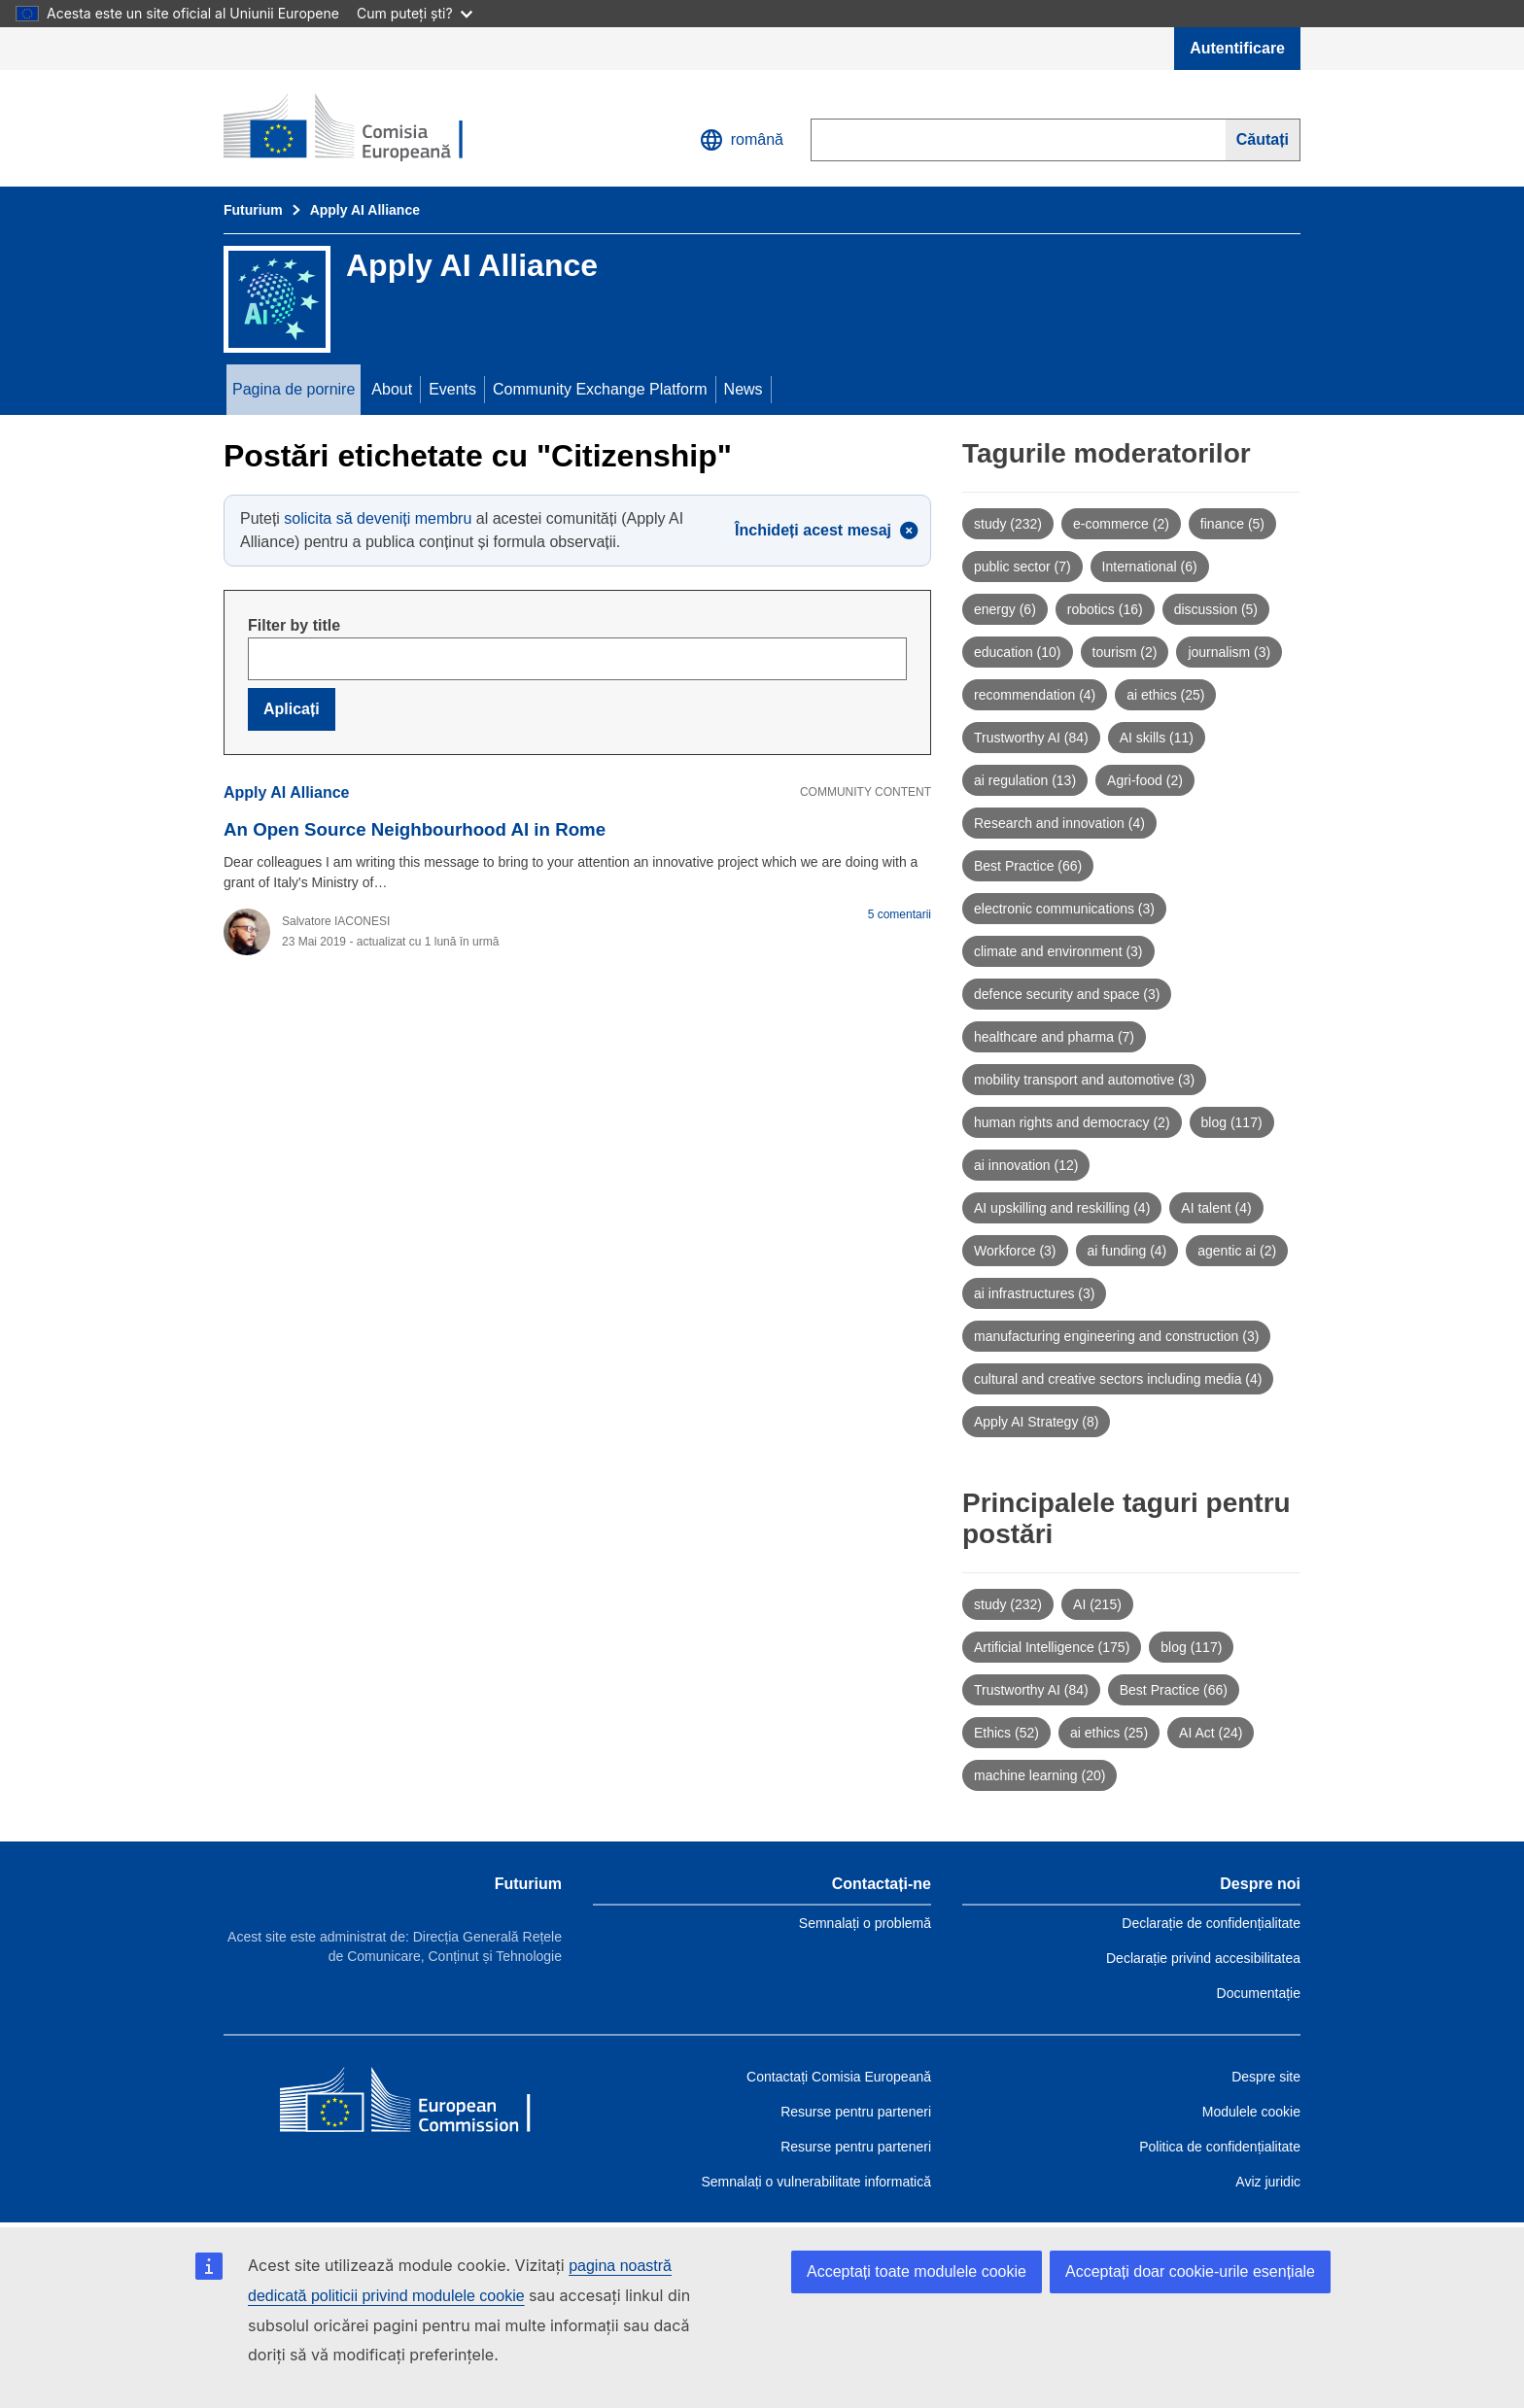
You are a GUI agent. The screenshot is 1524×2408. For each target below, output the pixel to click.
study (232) (1008, 524)
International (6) (1149, 566)
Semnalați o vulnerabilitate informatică (816, 2181)
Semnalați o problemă (865, 1923)
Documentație (1258, 1993)
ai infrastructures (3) (1034, 1293)
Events (452, 389)
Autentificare (1237, 48)
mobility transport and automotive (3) (1084, 1079)
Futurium (253, 210)
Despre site (1265, 2076)
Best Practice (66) (1028, 866)
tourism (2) (1125, 652)
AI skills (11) (1157, 737)
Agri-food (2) (1145, 780)
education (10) (1017, 652)
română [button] (741, 140)
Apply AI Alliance (365, 210)
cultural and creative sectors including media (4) (1118, 1379)
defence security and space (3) (1067, 994)
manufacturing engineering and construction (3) (1116, 1336)
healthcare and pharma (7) (1054, 1037)
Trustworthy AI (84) (1031, 737)
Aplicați (291, 709)
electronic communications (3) (1064, 908)
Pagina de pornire (293, 389)
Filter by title (294, 625)
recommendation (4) (1034, 695)
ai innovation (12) (1026, 1165)
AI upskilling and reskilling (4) (1062, 1208)
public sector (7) (1022, 566)
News (743, 389)
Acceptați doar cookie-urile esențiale (1190, 2271)
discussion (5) (1216, 609)
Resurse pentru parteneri (855, 2111)
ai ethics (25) (1165, 695)
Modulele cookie (1251, 2111)
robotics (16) (1105, 609)
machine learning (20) (1039, 1775)
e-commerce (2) (1121, 524)
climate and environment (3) (1058, 951)
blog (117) (1232, 1122)
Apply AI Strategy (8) (1036, 1421)
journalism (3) (1229, 652)
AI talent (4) (1216, 1208)
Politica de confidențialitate (1219, 2146)
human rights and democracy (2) (1072, 1122)
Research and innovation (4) (1059, 823)
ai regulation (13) (1025, 780)
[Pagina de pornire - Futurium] (364, 128)
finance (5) (1232, 524)
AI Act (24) (1210, 1732)
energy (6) (1005, 609)
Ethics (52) (1006, 1732)
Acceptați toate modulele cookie (916, 2271)
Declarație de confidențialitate (1211, 1923)
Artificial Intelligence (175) (1051, 1647)
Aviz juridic (1267, 2181)
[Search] (1263, 140)
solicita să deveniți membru (377, 518)
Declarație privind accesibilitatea (1203, 1958)
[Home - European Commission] (421, 2104)
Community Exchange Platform (600, 389)
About (391, 389)
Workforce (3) (1015, 1250)
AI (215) (1097, 1604)
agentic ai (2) (1236, 1250)
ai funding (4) (1127, 1250)
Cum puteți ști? (414, 13)
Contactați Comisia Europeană (838, 2076)
